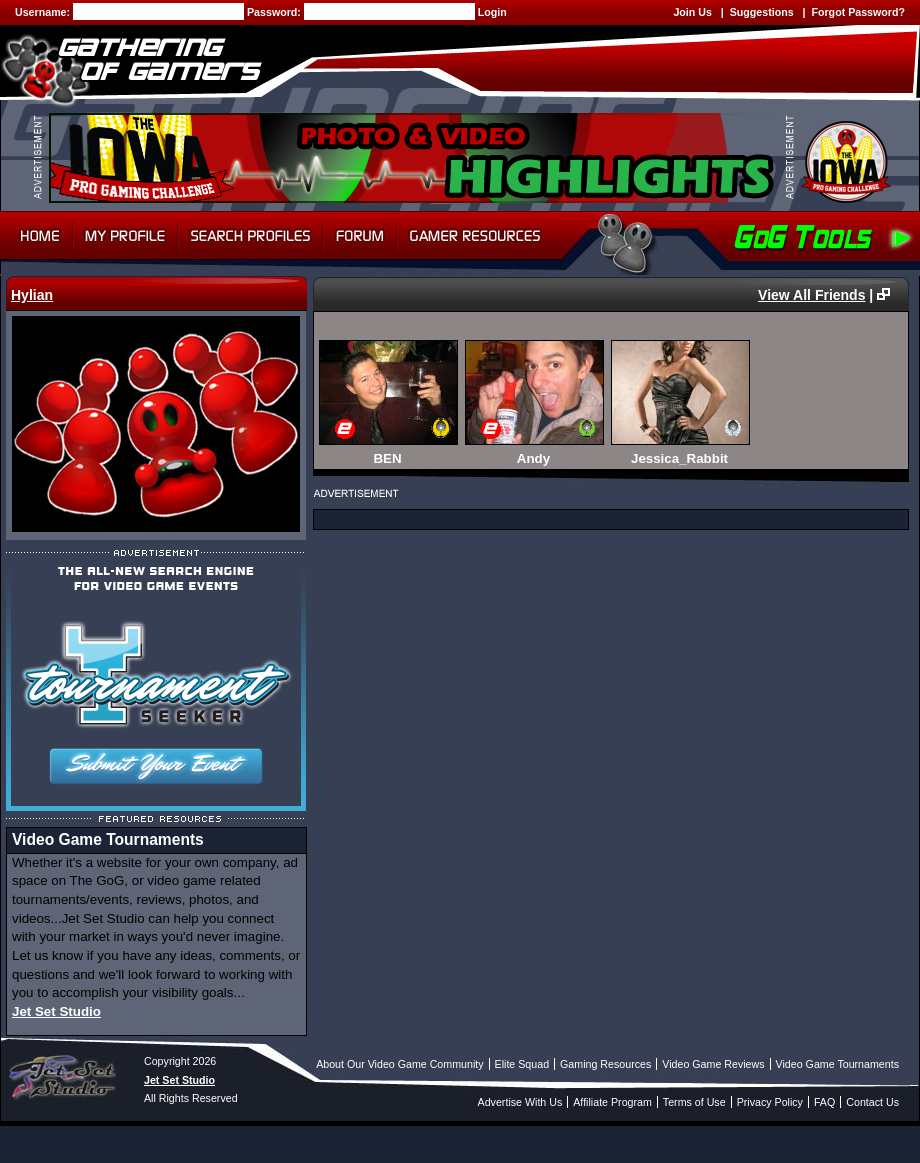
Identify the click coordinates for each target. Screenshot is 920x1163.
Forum (360, 236)
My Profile (125, 236)
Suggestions (762, 12)
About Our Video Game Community (399, 1064)
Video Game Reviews (713, 1064)
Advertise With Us (520, 1102)
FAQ (824, 1102)
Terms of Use (694, 1102)
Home (36, 236)
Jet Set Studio (56, 1011)
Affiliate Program (612, 1102)
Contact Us (872, 1102)
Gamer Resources (475, 236)
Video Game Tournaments (837, 1064)
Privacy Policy (770, 1102)
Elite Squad (522, 1064)
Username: (44, 12)
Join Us (692, 12)
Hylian (32, 295)
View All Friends (811, 295)
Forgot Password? (858, 12)
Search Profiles (250, 236)
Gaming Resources (605, 1064)
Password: (275, 12)
